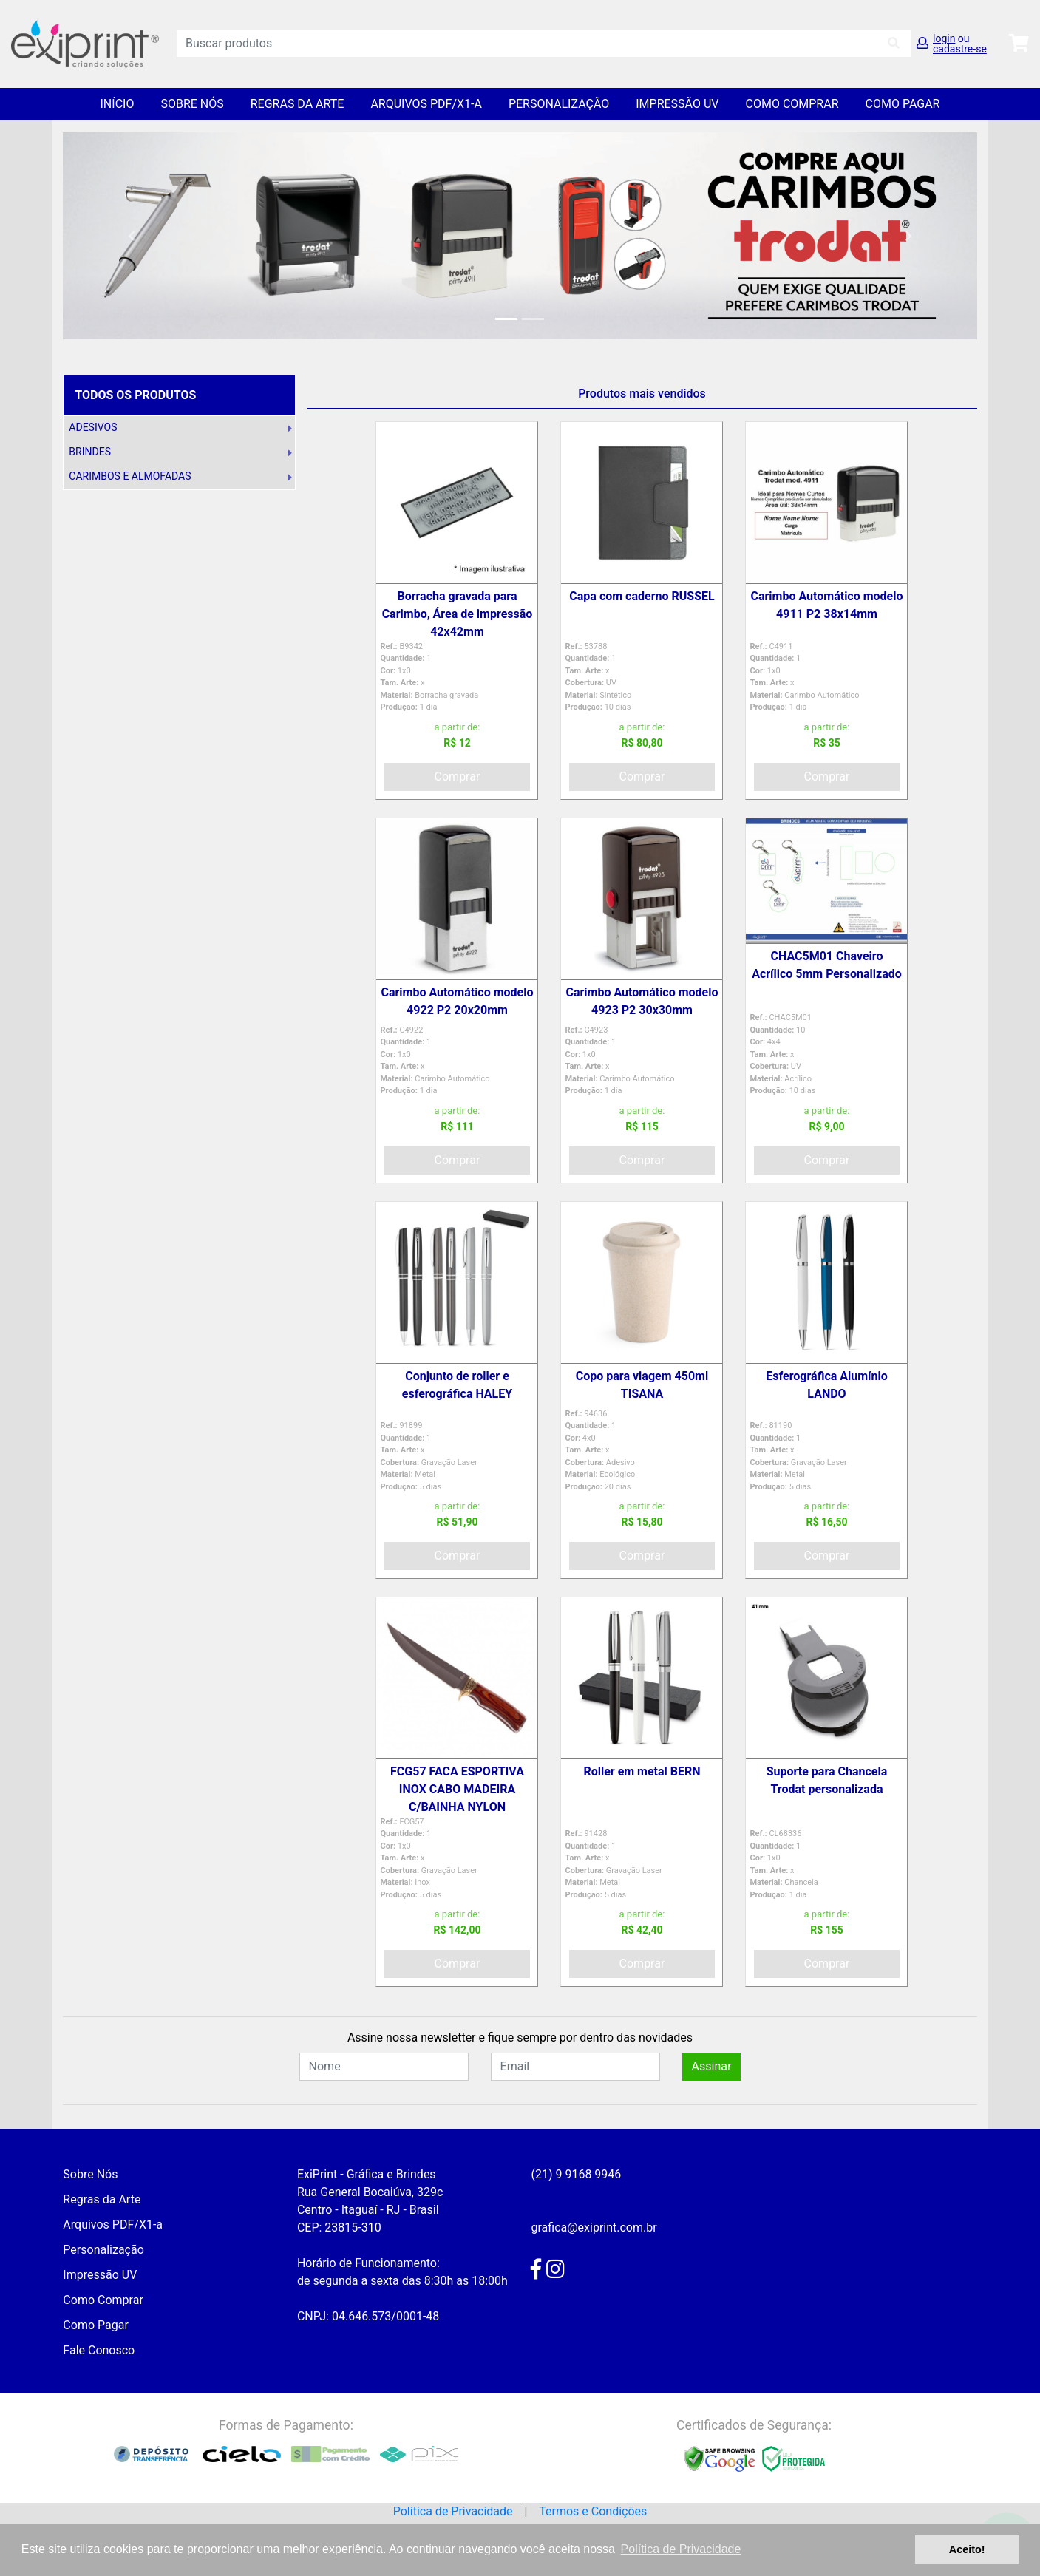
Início (118, 104)
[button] (131, 235)
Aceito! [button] (967, 2549)
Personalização (559, 104)
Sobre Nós (191, 104)
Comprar (457, 776)
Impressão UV (677, 104)
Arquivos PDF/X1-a (426, 104)
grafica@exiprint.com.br (593, 2227)
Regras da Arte (297, 104)
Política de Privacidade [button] (681, 2549)
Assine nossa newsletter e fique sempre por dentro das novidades (520, 2037)
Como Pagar (903, 104)
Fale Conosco (99, 2350)
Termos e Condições (593, 2511)
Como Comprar (792, 104)
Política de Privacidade (453, 2511)
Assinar (712, 2066)
